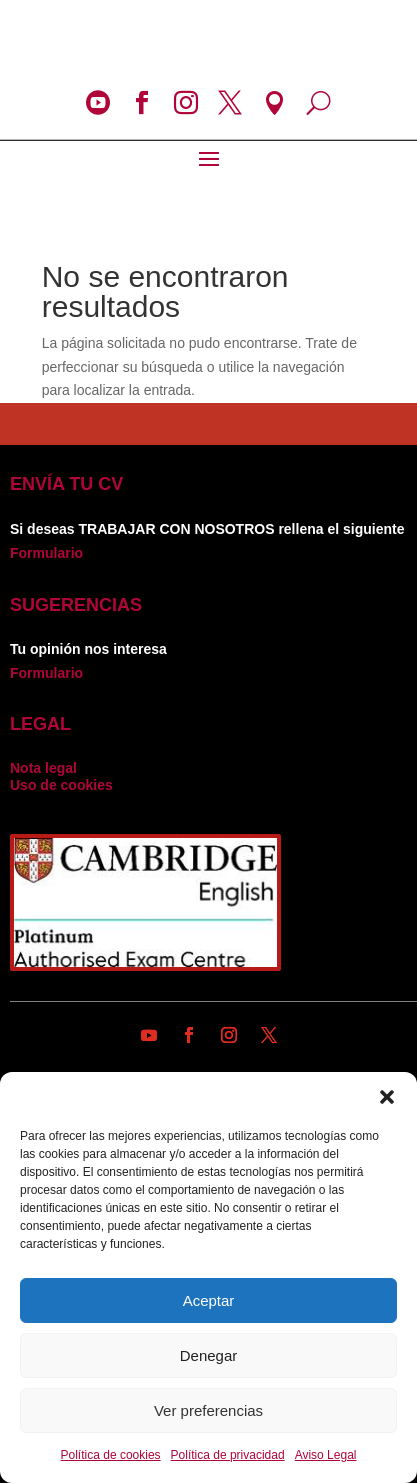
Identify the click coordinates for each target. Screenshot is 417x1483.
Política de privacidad (228, 1455)
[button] (387, 1097)
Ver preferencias (208, 1410)
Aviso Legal (326, 1455)
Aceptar (209, 1300)
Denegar (209, 1355)
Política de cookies (111, 1455)
